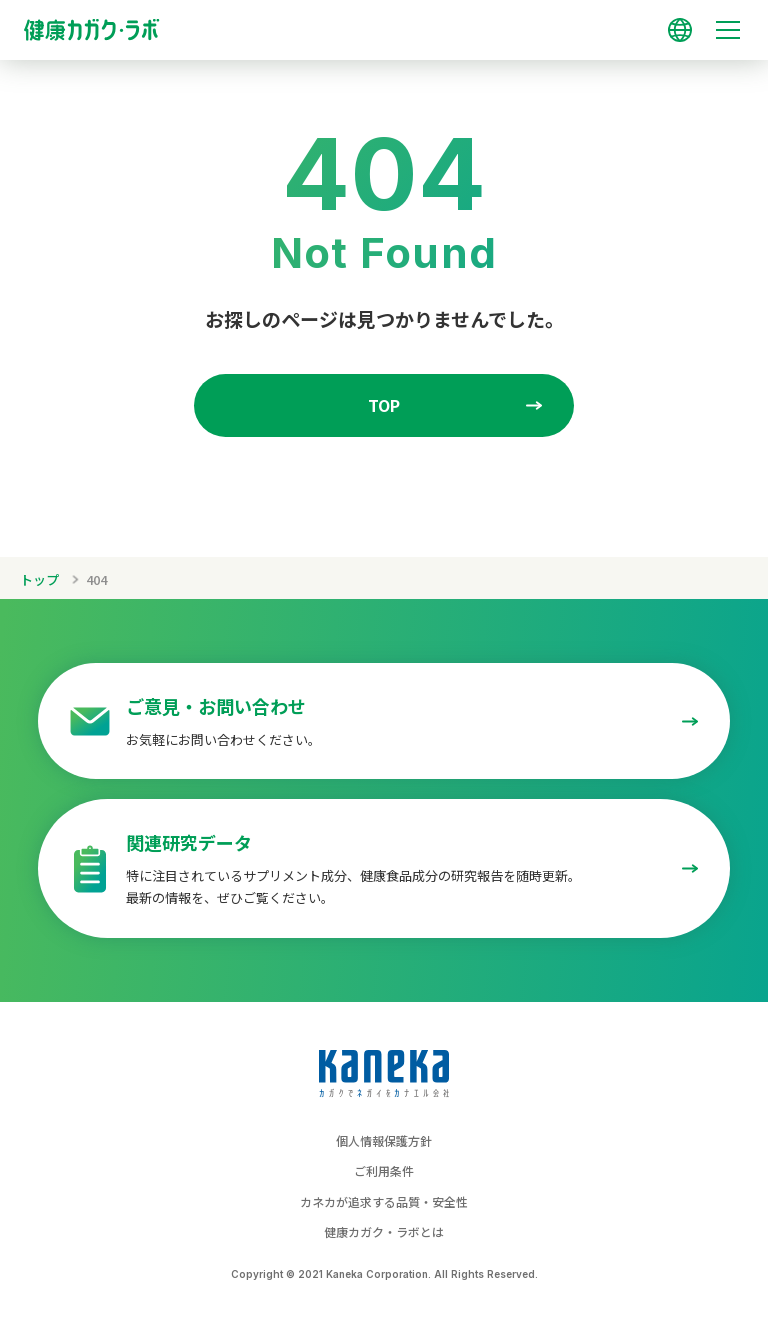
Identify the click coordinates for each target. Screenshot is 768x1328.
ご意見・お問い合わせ (216, 706)
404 (96, 579)
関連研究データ (189, 842)
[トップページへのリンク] (384, 21)
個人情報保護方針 (384, 1140)
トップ (39, 579)
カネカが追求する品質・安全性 (384, 1201)
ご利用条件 (384, 1170)
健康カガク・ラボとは (384, 1231)
